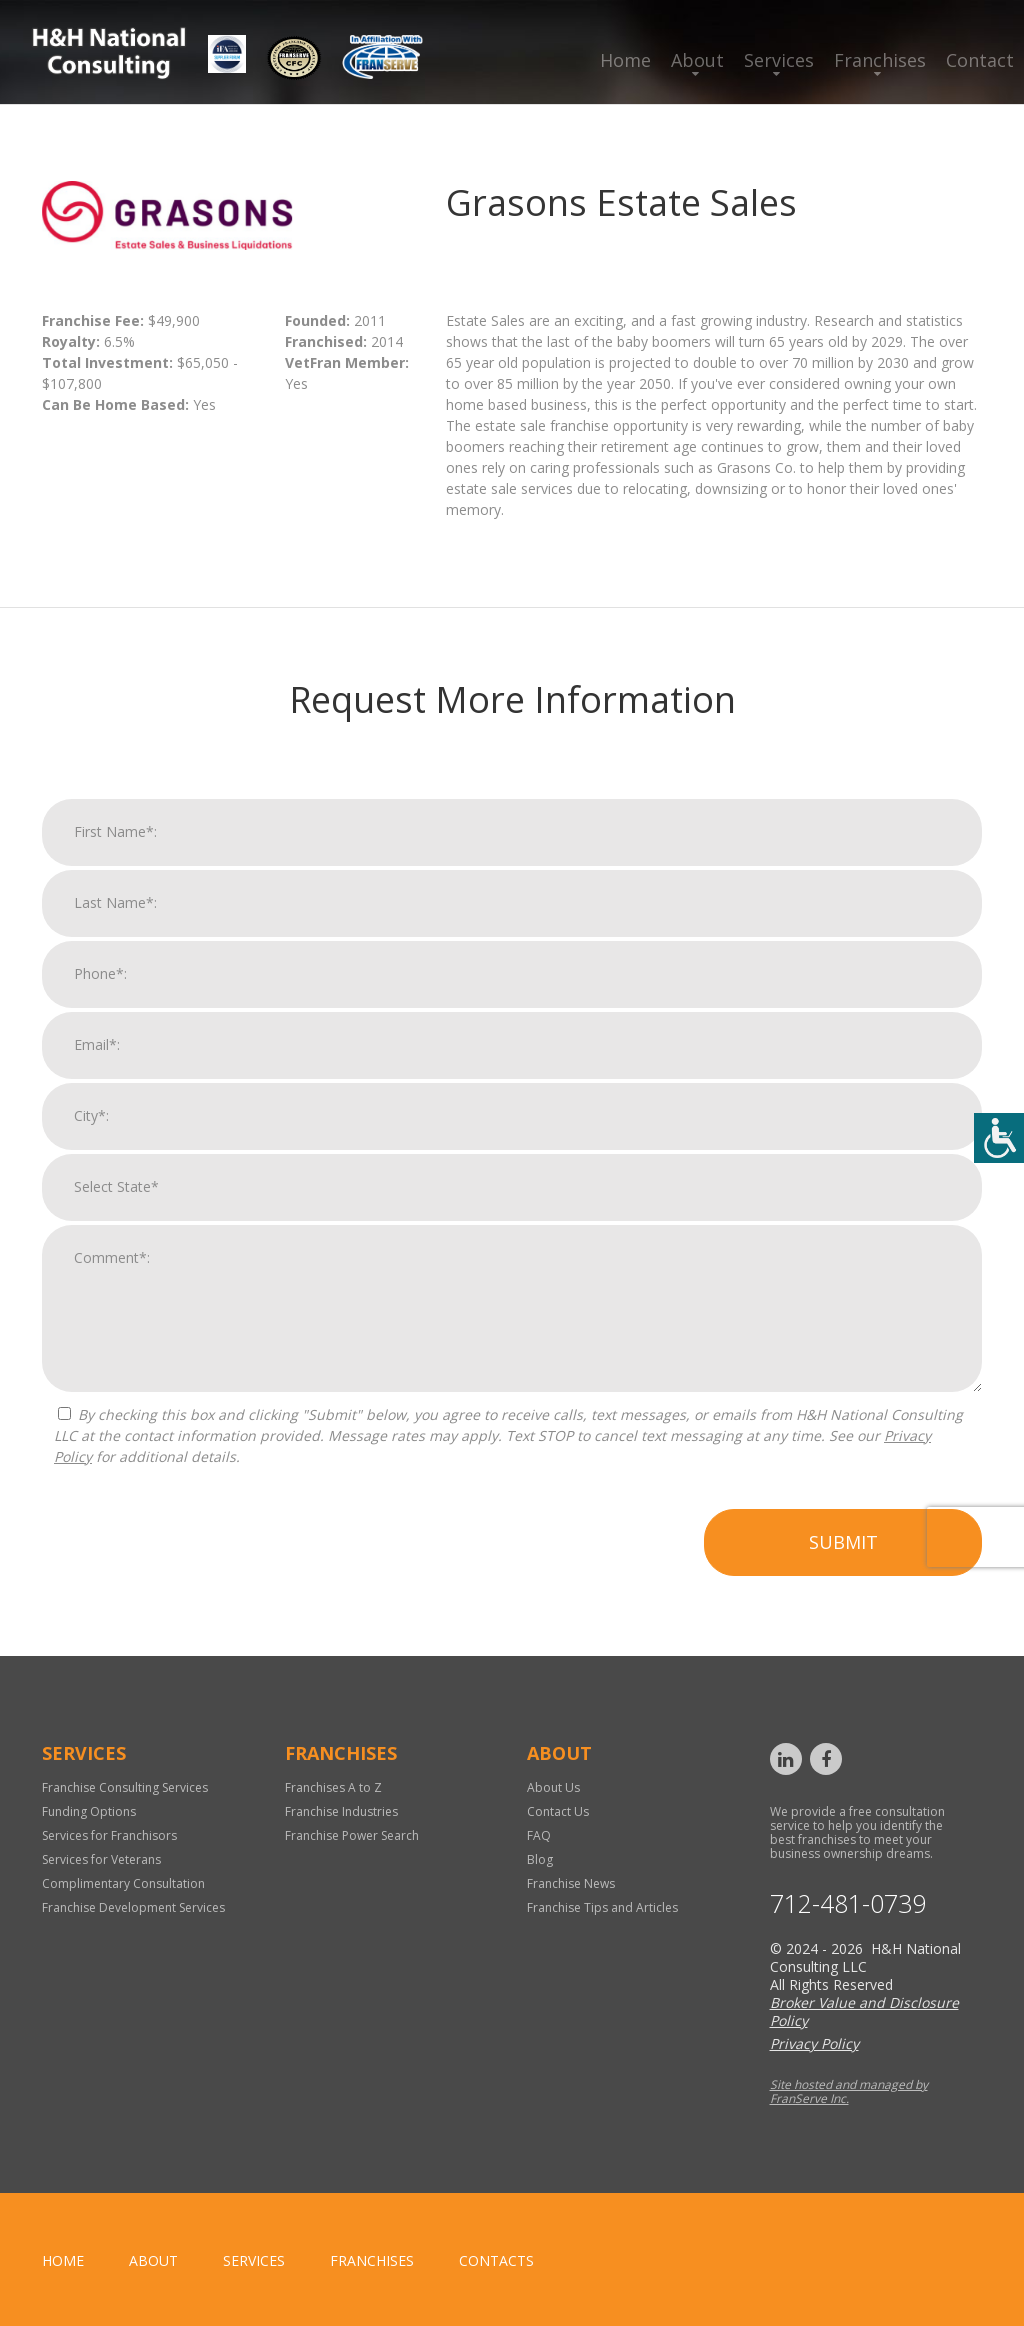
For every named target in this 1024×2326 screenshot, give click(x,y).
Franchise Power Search (352, 1835)
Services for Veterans (101, 1859)
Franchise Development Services (133, 1907)
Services (779, 60)
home (63, 2260)
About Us (553, 1787)
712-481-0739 (848, 1903)
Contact (980, 60)
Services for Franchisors (109, 1835)
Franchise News (571, 1883)
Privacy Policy (814, 2043)
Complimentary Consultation (123, 1883)
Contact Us (558, 1811)
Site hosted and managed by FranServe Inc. (849, 2091)
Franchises (880, 60)
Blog (540, 1859)
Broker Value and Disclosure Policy (864, 2011)
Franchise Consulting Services (125, 1787)
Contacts (496, 2260)
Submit (843, 1560)
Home (625, 60)
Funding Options (89, 1811)
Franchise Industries (341, 1811)
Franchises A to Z (333, 1787)
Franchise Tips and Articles (602, 1907)
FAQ (539, 1835)
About (697, 60)
